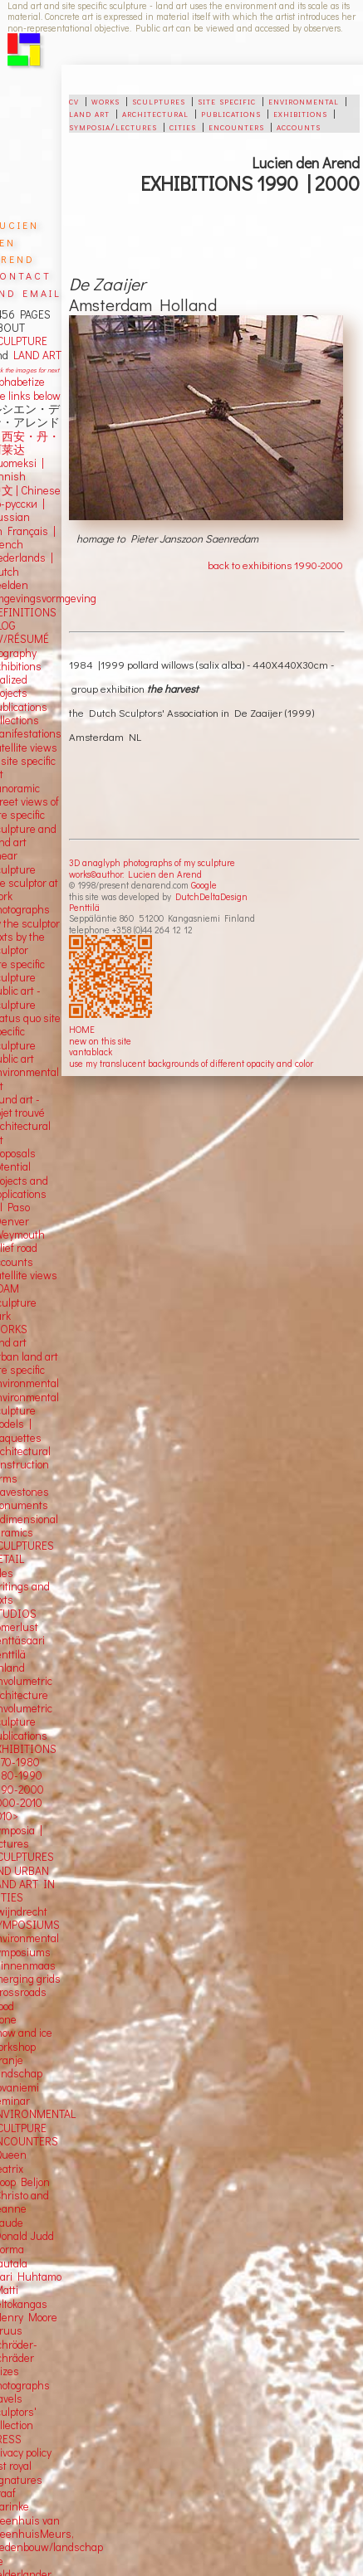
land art (89, 112)
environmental (303, 100)
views (43, 1275)
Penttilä (84, 907)
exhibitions (300, 112)
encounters (236, 126)
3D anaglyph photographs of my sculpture (152, 862)
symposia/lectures (113, 126)
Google (204, 885)
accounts (299, 126)
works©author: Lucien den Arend (135, 874)
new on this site (100, 1041)
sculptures (158, 100)
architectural (155, 112)
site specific (227, 100)
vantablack (90, 1051)
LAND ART (34, 355)
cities (182, 126)
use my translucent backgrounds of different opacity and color (191, 1063)
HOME (82, 1029)
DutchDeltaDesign (211, 896)
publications (231, 112)
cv (74, 100)
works (105, 100)
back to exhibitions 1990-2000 (275, 565)
